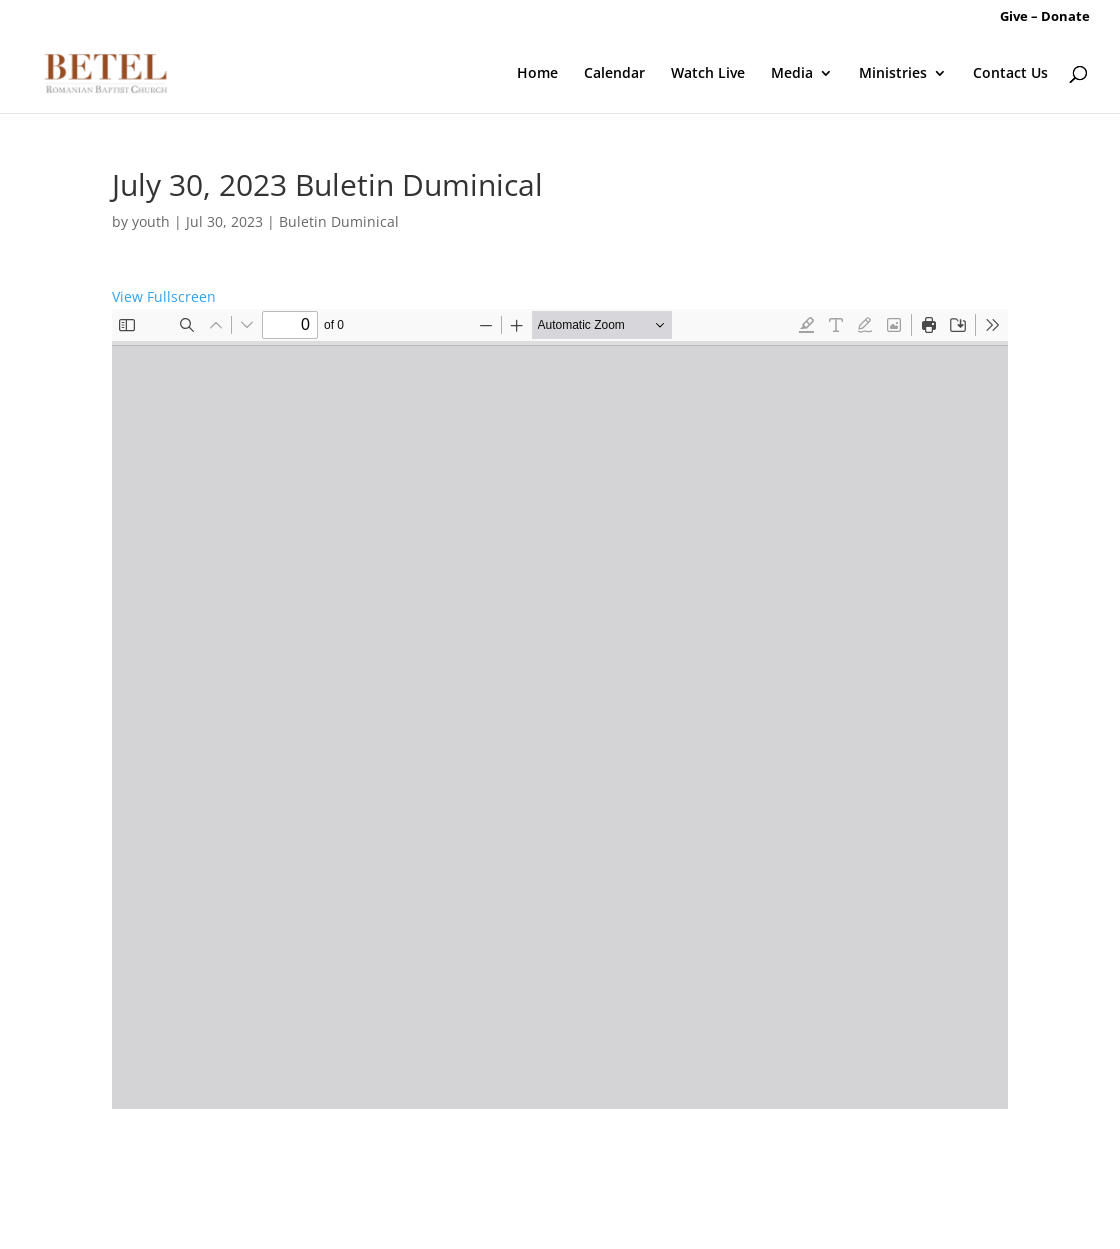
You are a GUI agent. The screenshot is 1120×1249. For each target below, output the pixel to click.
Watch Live (708, 74)
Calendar (614, 74)
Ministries (893, 74)
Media (792, 74)
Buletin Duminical (339, 221)
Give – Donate (1045, 17)
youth (151, 221)
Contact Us (1010, 74)
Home (537, 74)
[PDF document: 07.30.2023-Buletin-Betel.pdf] (560, 709)
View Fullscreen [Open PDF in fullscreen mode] (164, 296)
